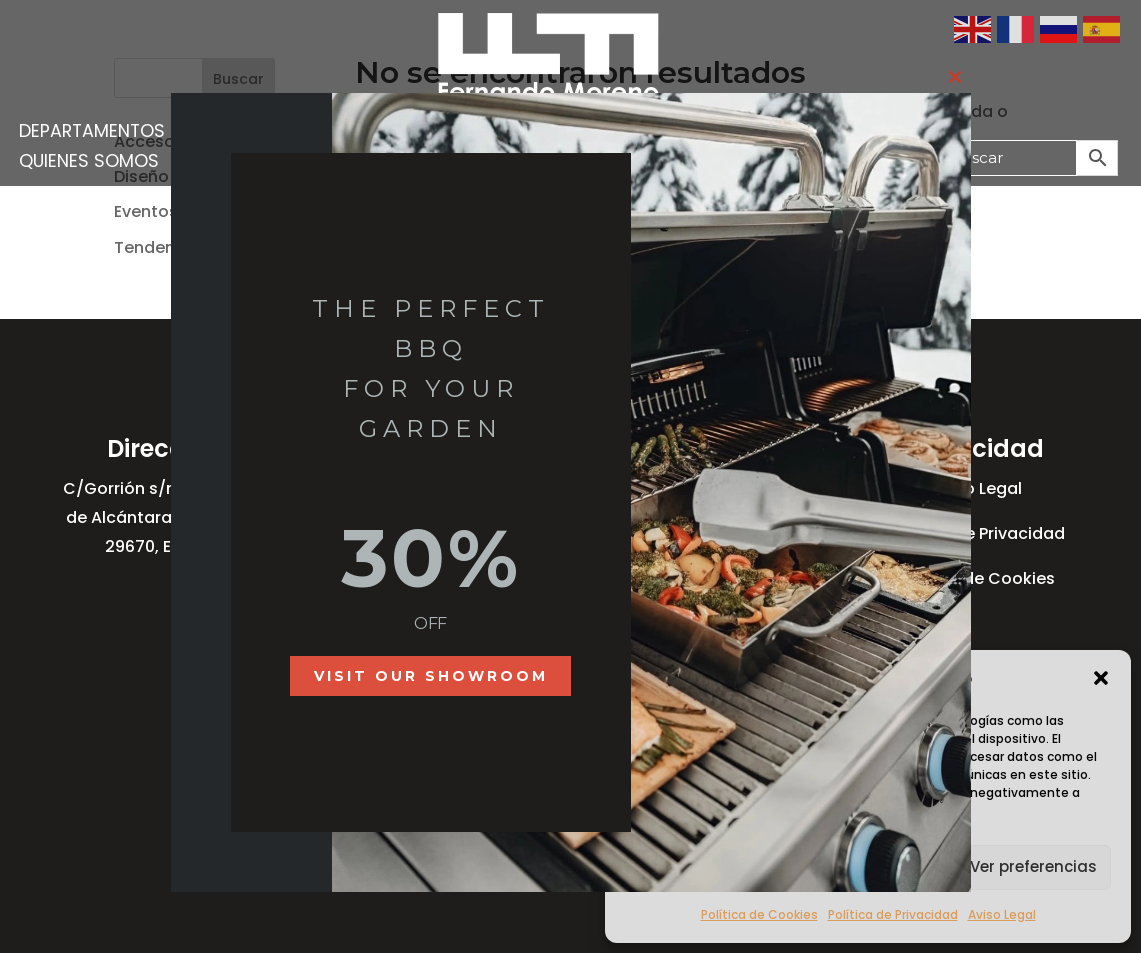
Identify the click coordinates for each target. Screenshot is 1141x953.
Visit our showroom (431, 676)
